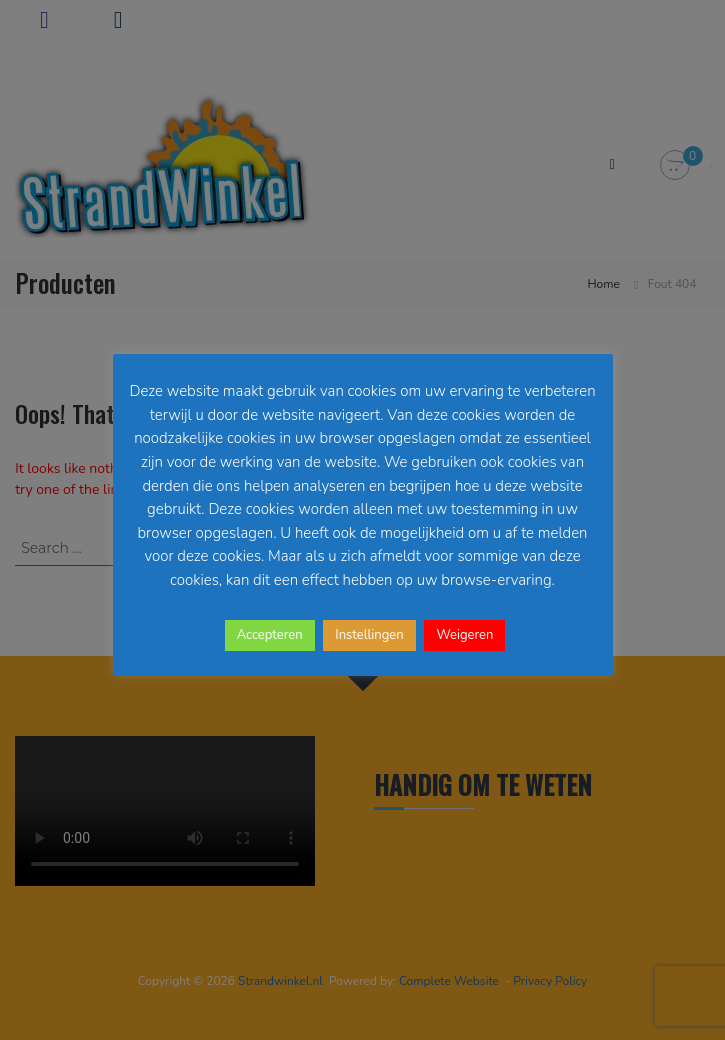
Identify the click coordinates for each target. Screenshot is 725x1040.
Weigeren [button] (464, 635)
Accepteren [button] (270, 635)
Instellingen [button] (369, 635)
